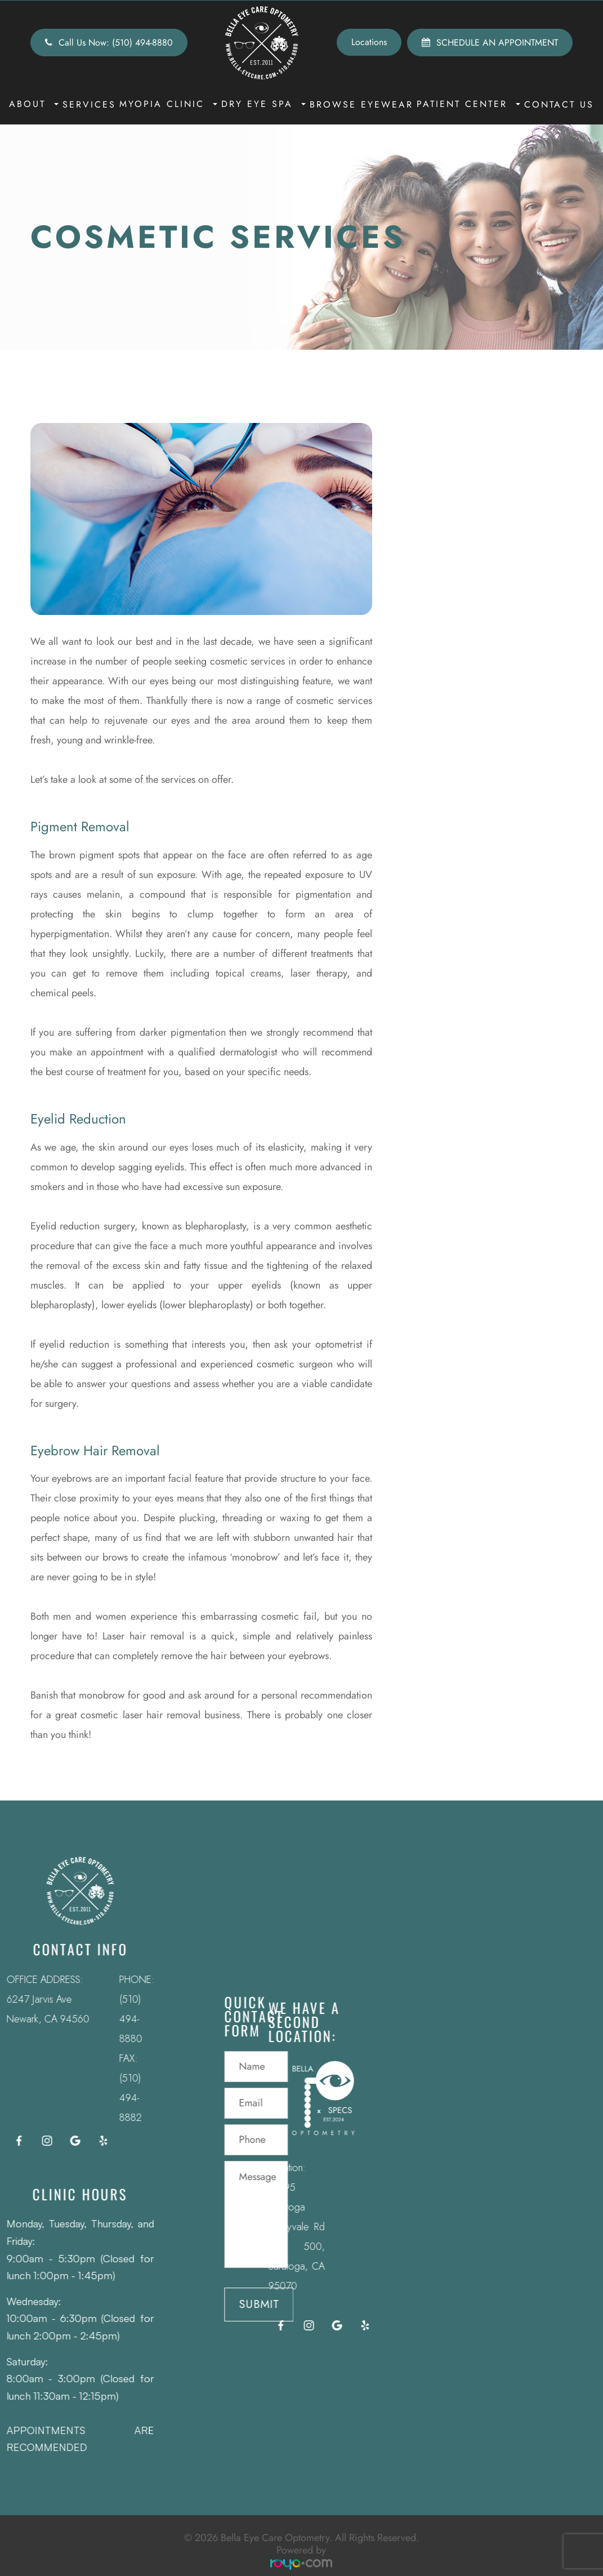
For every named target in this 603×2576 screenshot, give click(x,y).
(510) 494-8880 (114, 2019)
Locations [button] (369, 41)
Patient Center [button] (468, 103)
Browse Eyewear (361, 104)
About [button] (34, 103)
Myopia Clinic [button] (168, 103)
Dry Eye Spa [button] (263, 103)
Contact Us (559, 104)
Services (89, 104)
